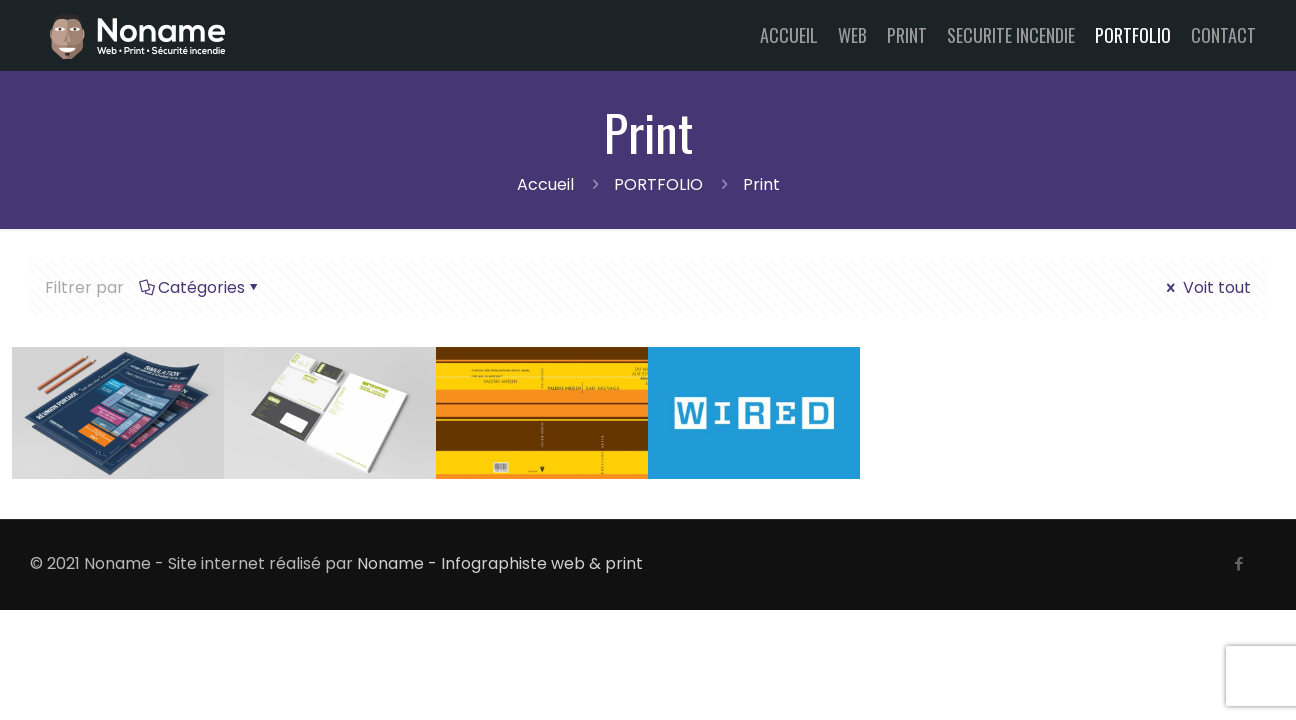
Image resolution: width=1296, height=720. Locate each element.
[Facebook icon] (1238, 563)
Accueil (545, 184)
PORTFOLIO (658, 184)
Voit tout (1207, 287)
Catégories (200, 287)
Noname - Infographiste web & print (500, 563)
